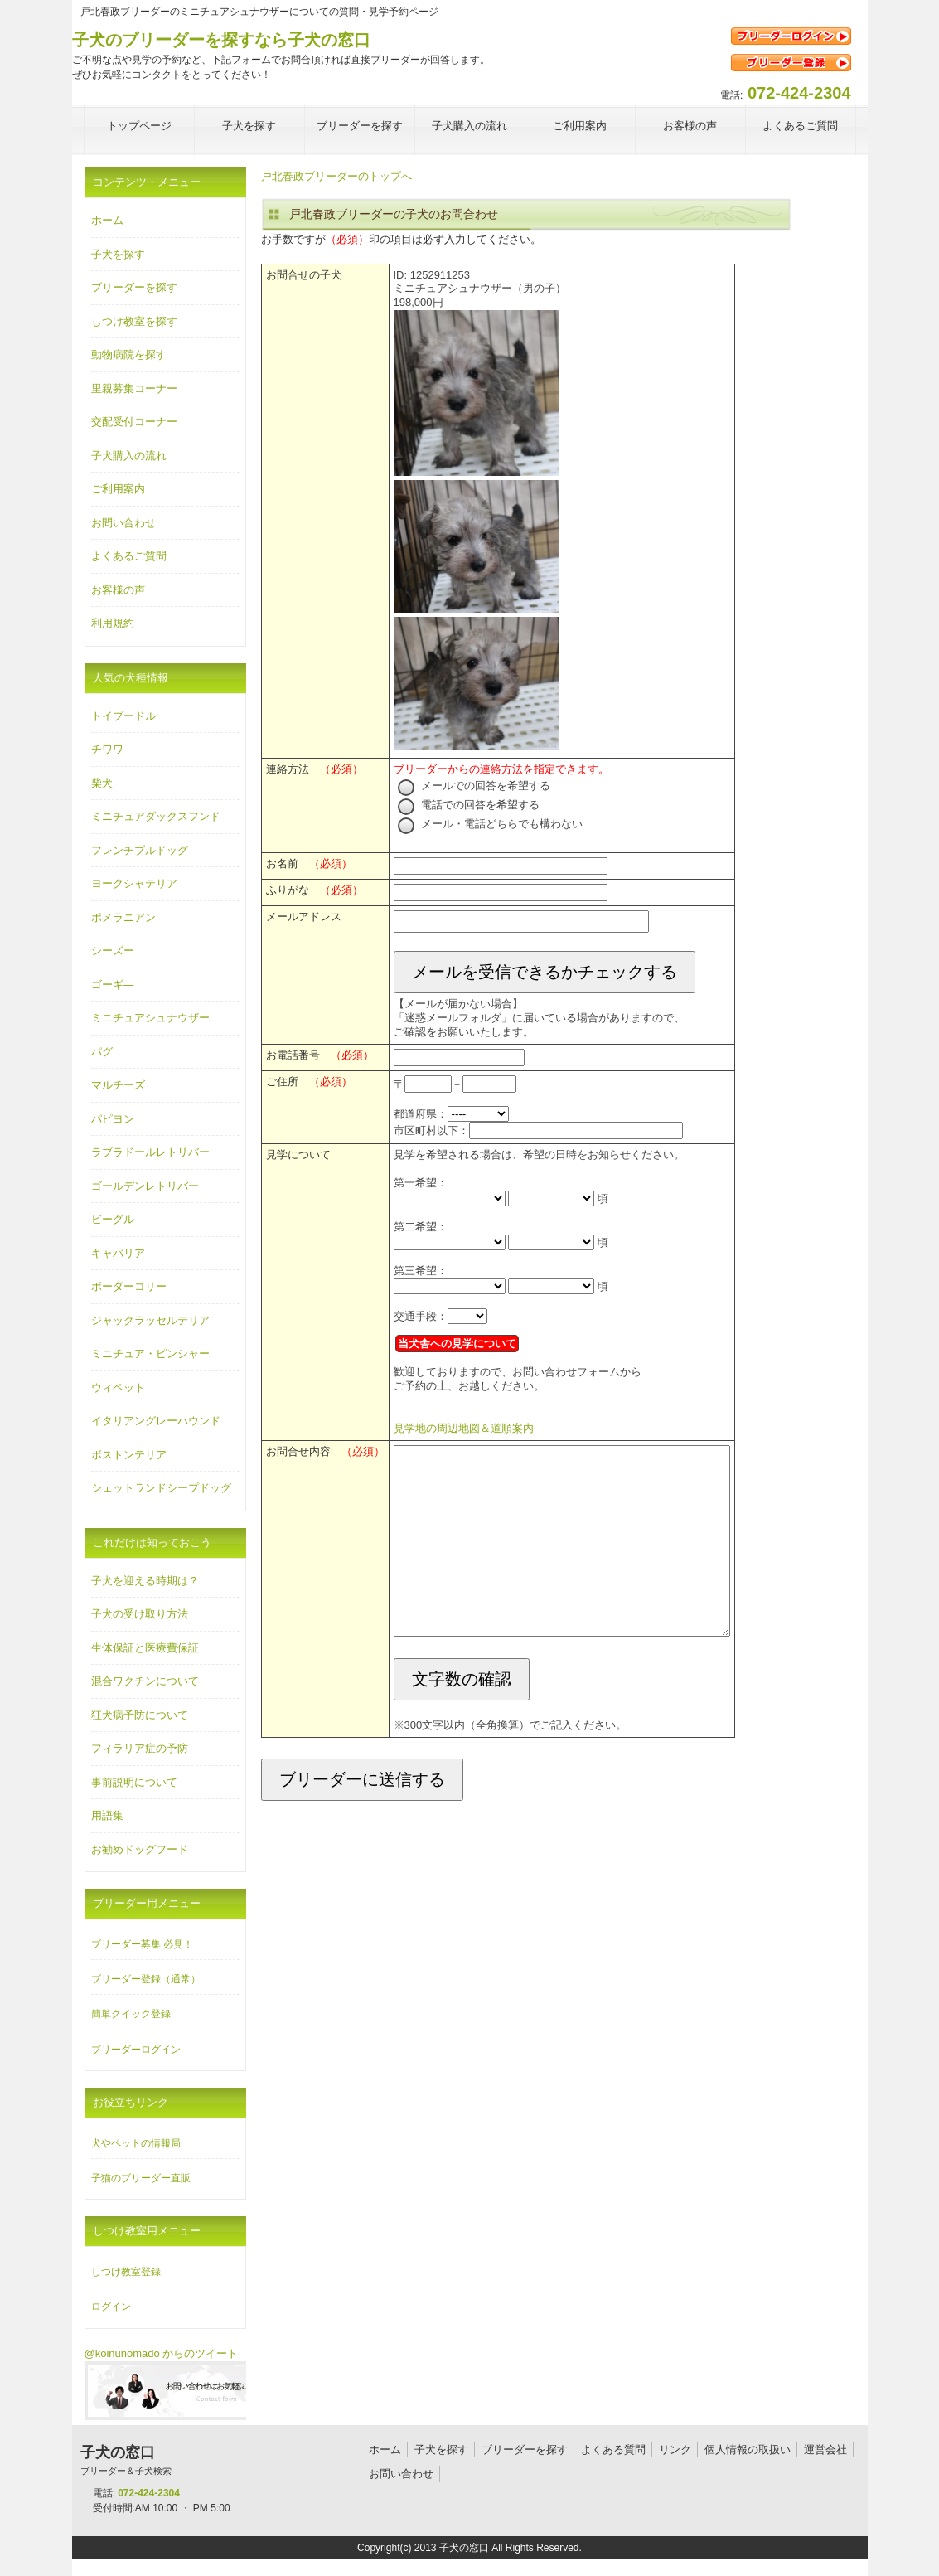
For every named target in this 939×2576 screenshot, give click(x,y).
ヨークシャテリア (134, 883)
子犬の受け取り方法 (139, 1614)
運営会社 (825, 2449)
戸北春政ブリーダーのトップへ (336, 176)
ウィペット (118, 1387)
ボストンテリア (129, 1454)
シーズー (112, 950)
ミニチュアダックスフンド (155, 816)
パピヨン (112, 1119)
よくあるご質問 (129, 556)
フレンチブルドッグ (139, 850)
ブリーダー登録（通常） (146, 1979)
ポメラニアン (123, 917)
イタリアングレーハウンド (155, 1420)
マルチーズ (118, 1085)
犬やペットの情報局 (136, 2143)
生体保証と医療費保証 (145, 1648)
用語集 (107, 1815)
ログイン (111, 2306)
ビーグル (112, 1219)
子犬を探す (118, 254)
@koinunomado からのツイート (162, 2353)
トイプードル (123, 716)
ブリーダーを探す (134, 287)
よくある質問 (613, 2449)
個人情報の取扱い (747, 2449)
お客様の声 (118, 590)
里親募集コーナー (134, 388)
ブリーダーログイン (136, 2049)
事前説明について (134, 1782)
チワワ (107, 749)
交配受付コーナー (134, 421)
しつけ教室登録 (126, 2272)
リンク (675, 2449)
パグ (102, 1051)
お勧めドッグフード (139, 1849)
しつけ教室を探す (134, 321)
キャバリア (118, 1253)
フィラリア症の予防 (139, 1748)
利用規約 (112, 623)
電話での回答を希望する (469, 804)
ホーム (107, 220)
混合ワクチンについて (145, 1681)
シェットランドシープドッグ (161, 1488)
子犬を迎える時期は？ (145, 1580)
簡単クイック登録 (131, 2014)
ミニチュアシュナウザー (150, 1017)
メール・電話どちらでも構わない (490, 823)
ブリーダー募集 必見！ (142, 1944)
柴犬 (102, 783)
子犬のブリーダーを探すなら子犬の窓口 (221, 40)
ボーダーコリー (129, 1286)
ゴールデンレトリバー (145, 1186)
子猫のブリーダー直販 (141, 2178)
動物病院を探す (129, 354)
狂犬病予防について (139, 1715)
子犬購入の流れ (129, 455)
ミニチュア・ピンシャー (150, 1353)
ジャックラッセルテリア (150, 1320)
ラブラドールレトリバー (150, 1152)
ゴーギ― (112, 984)
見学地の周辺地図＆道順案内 (464, 1428)
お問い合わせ (123, 523)
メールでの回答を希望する (474, 785)
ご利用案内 (118, 489)
